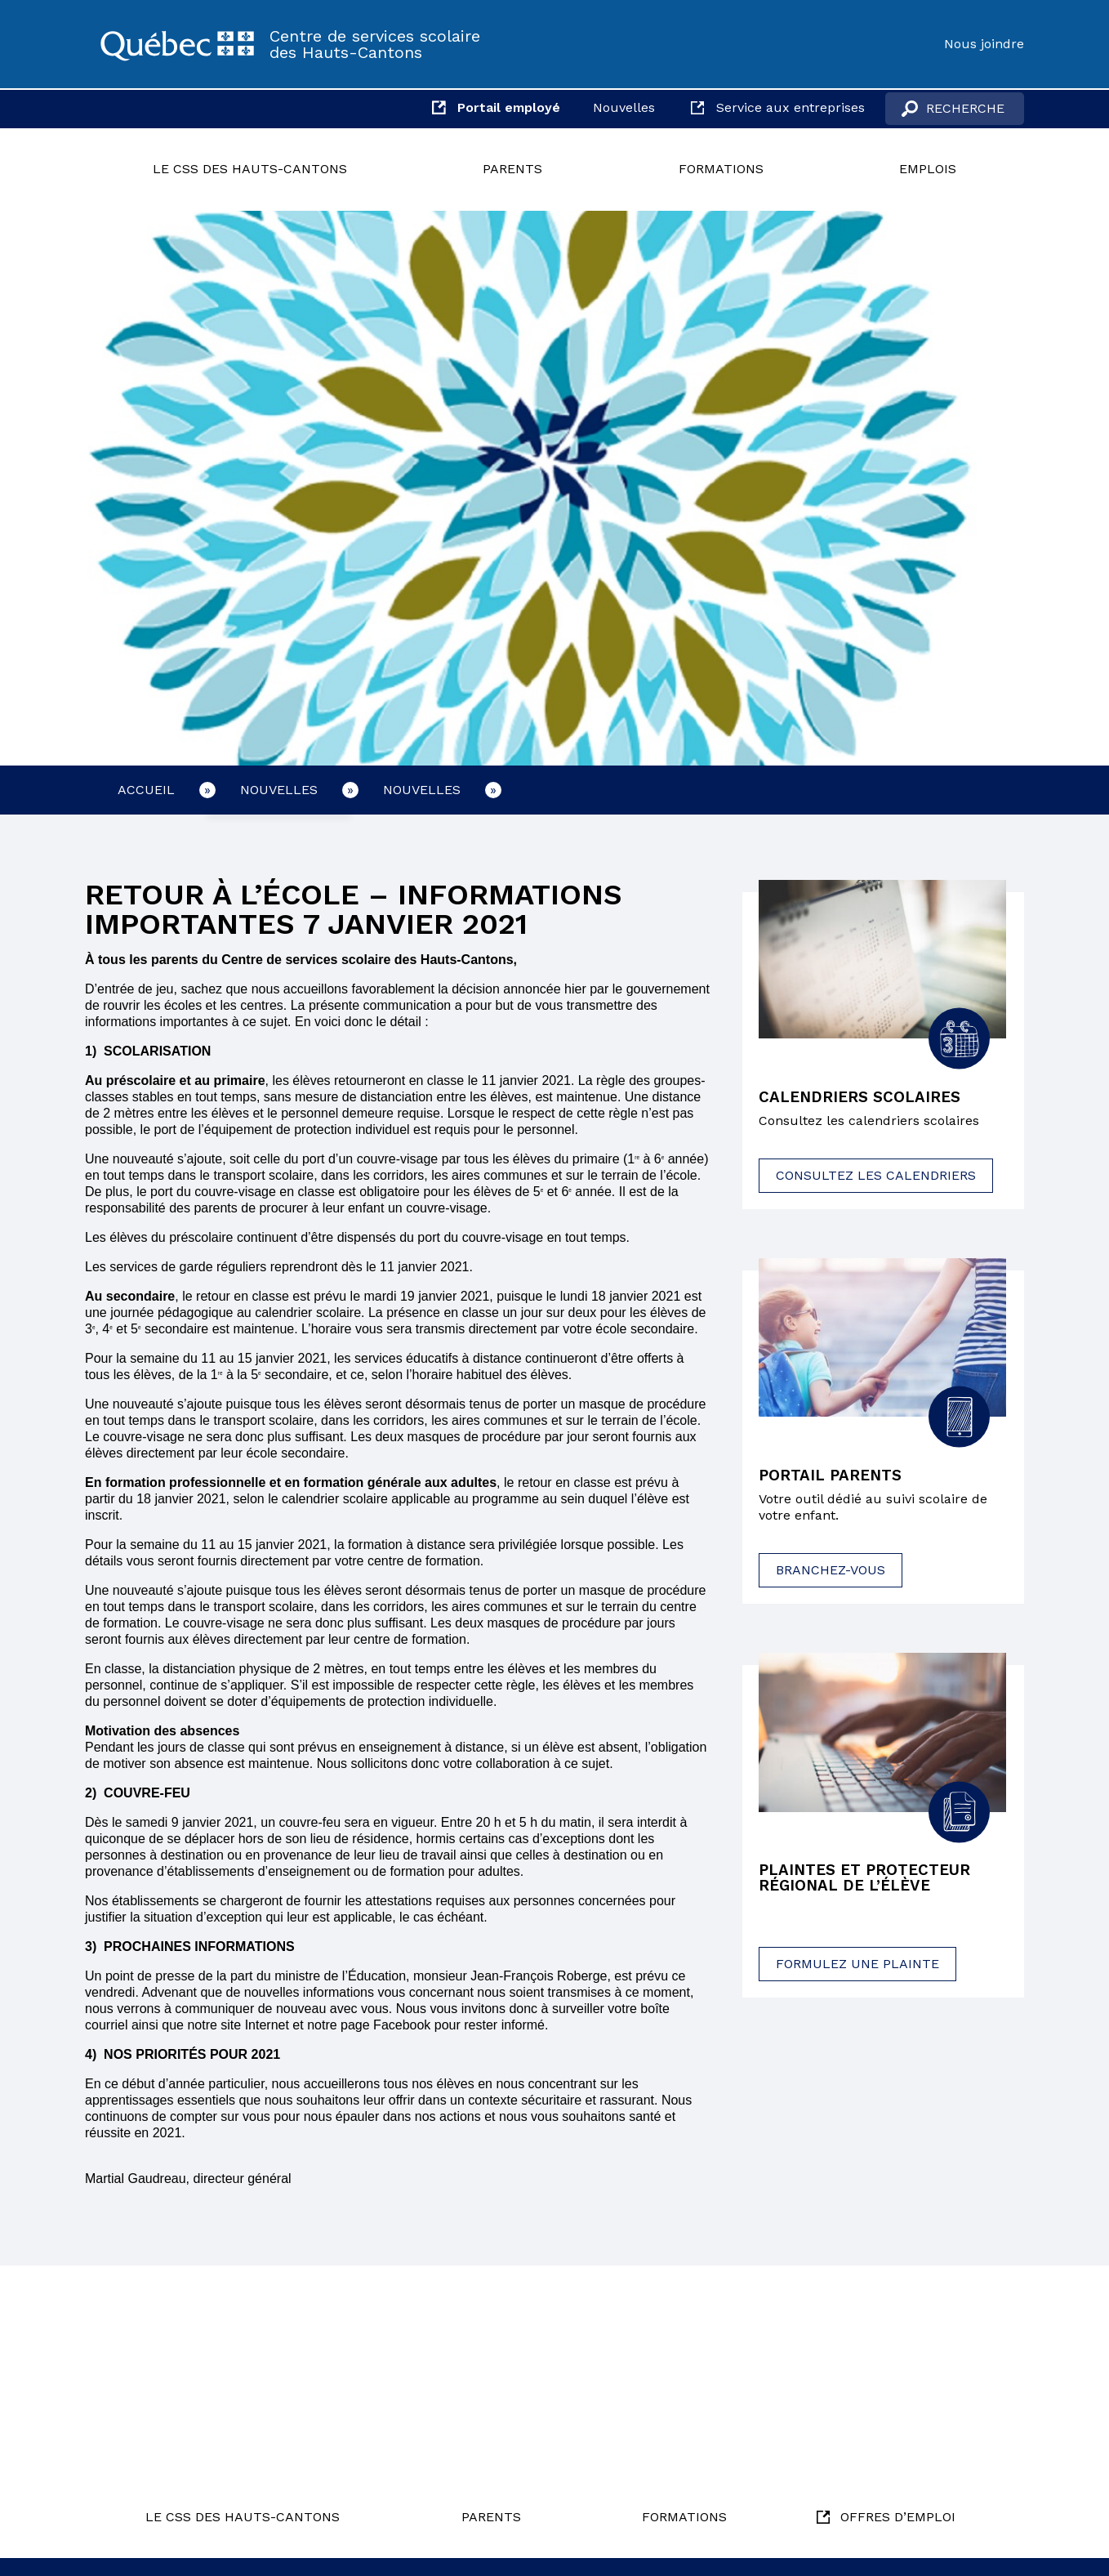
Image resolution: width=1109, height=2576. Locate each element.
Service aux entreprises (790, 107)
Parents (512, 168)
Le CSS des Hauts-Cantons (250, 168)
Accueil (146, 789)
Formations (721, 168)
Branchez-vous (830, 1572)
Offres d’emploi (897, 2517)
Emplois (927, 168)
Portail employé (508, 107)
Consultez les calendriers (876, 1177)
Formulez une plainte (857, 1968)
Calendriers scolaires (864, 1098)
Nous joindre (984, 43)
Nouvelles (624, 107)
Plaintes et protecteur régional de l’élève (871, 1881)
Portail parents (835, 1477)
